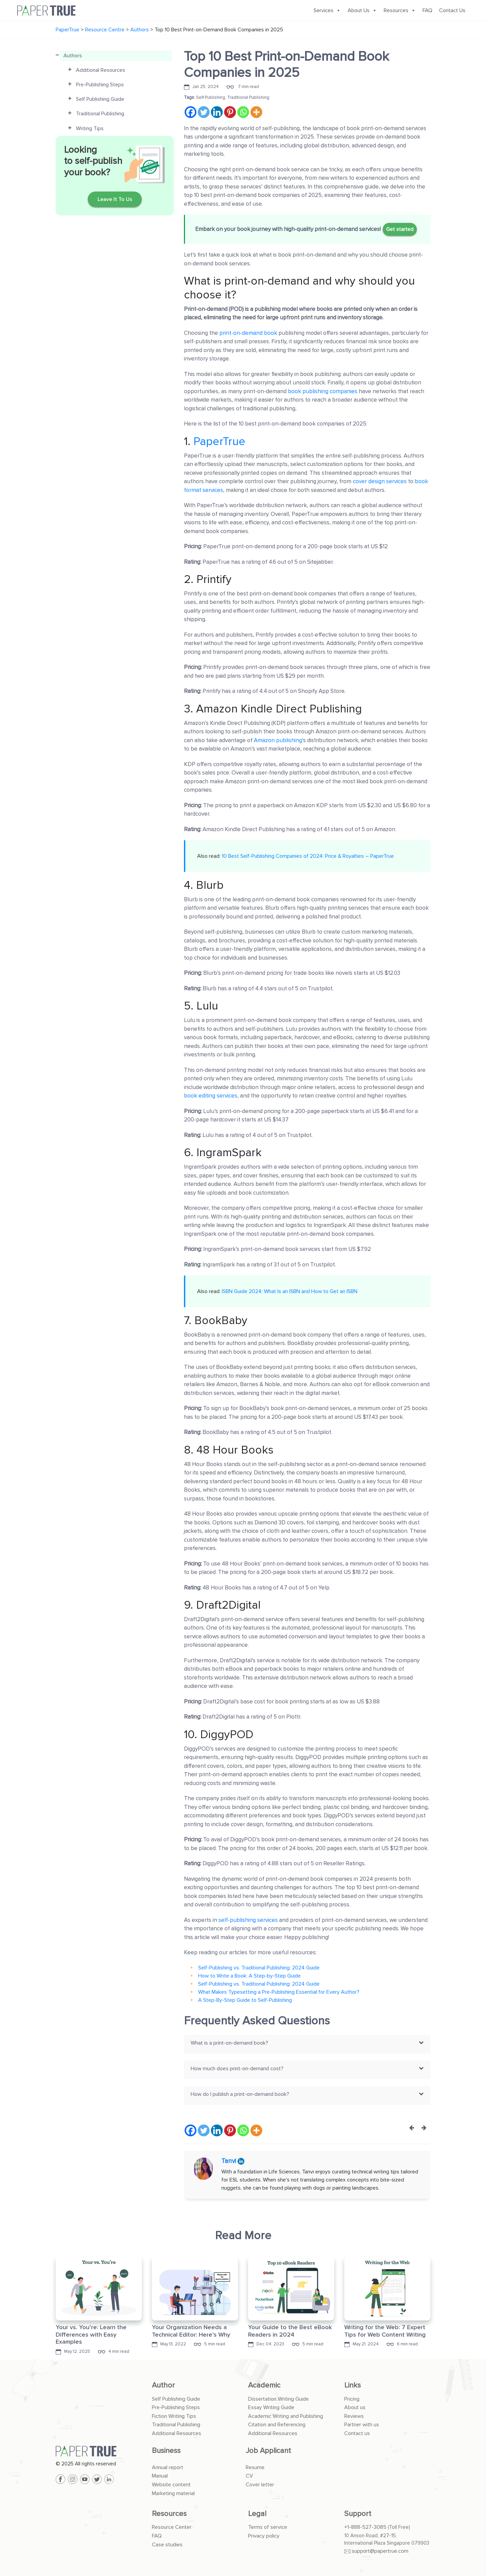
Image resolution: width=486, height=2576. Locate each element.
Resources (400, 10)
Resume (255, 2467)
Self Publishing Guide (176, 2399)
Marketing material (173, 2493)
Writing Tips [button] (90, 128)
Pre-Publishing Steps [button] (100, 84)
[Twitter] (204, 112)
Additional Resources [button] (100, 70)
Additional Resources (176, 2433)
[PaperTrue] (99, 2451)
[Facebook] (190, 112)
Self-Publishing (210, 97)
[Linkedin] (217, 112)
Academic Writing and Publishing (285, 2416)
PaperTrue (219, 441)
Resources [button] (169, 2513)
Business (166, 2450)
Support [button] (357, 2513)
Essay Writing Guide (271, 2407)
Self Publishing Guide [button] (100, 99)
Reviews (354, 2416)
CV (249, 2475)
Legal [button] (257, 2513)
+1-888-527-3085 (365, 2527)
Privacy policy (263, 2536)
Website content (171, 2484)
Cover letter (260, 2484)
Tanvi (229, 2161)
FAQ (427, 10)
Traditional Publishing (248, 97)
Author (163, 2385)
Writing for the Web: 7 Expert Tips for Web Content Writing (385, 2330)
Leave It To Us (115, 199)
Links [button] (352, 2385)
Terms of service (267, 2527)
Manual (160, 2475)
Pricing (351, 2399)
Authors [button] (72, 55)
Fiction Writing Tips (174, 2416)
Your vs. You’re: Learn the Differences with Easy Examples (91, 2334)
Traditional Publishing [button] (100, 113)
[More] (256, 112)
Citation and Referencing (276, 2424)
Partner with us (361, 2424)
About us (355, 2407)
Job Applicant (268, 2450)
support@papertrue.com (380, 2551)
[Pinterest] (230, 112)
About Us (362, 10)
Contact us (357, 2433)
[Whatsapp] (243, 112)
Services (327, 10)
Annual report (167, 2467)
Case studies (167, 2544)
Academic (264, 2385)
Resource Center (171, 2527)
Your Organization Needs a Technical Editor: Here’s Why (191, 2330)
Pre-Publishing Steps (176, 2407)
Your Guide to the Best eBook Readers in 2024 (290, 2330)
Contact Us (452, 10)
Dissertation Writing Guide (278, 2399)
